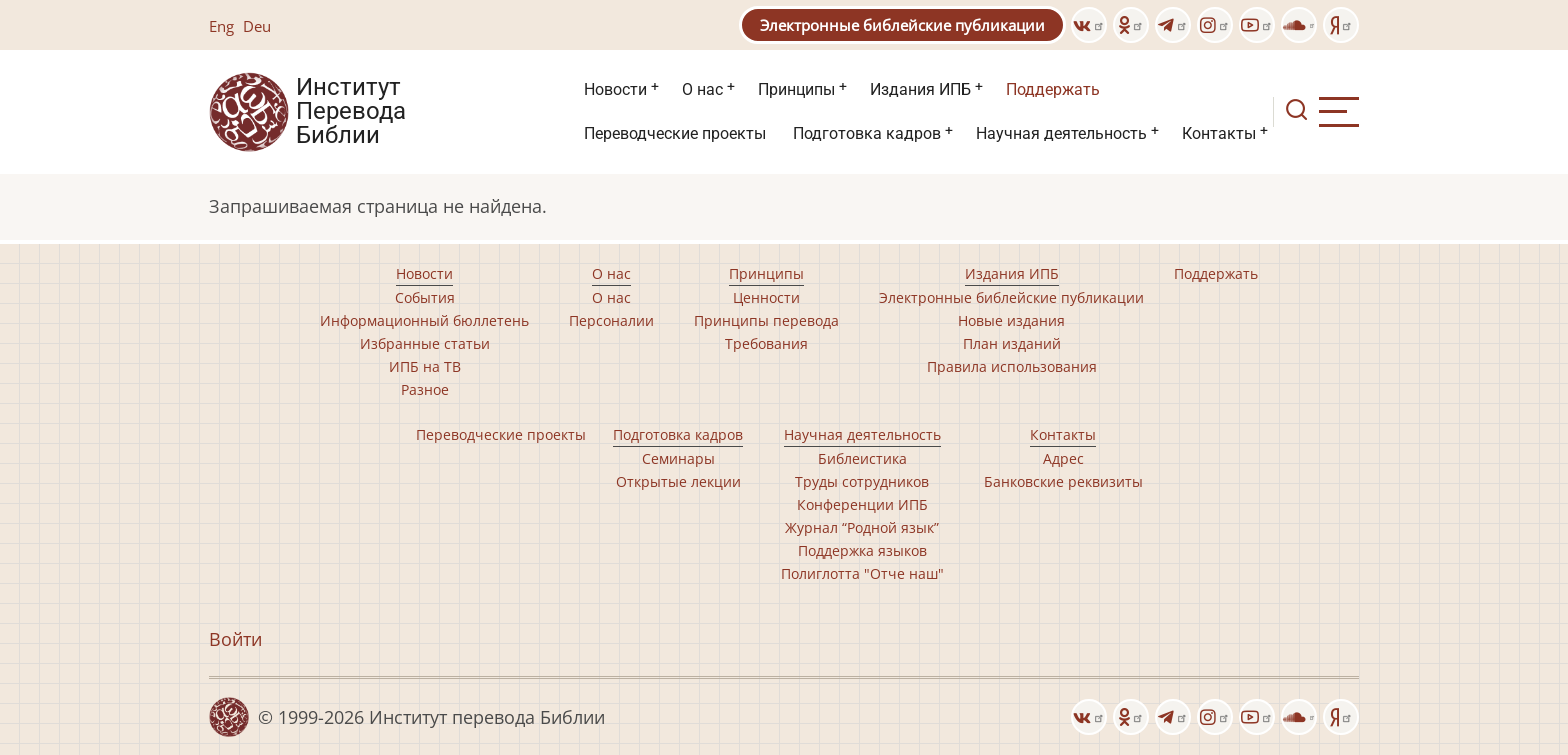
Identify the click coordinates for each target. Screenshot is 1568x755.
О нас (702, 89)
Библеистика (862, 458)
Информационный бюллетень (424, 320)
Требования (766, 343)
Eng (221, 26)
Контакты (1219, 133)
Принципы (796, 89)
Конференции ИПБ (862, 504)
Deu (257, 26)
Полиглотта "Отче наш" (862, 573)
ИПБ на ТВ (425, 366)
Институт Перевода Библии (351, 112)
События (425, 297)
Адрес (1063, 458)
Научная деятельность (1061, 133)
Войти (235, 639)
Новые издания (1011, 320)
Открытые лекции (678, 481)
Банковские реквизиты (1063, 481)
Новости (615, 89)
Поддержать (1053, 89)
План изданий (1012, 343)
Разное (425, 389)
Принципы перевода (766, 320)
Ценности (766, 297)
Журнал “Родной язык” (862, 527)
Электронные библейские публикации (902, 25)
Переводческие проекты (675, 133)
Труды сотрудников (862, 481)
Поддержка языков (862, 550)
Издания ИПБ (920, 89)
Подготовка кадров (867, 133)
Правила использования (1012, 366)
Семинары (678, 458)
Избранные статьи (425, 343)
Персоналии (611, 320)
